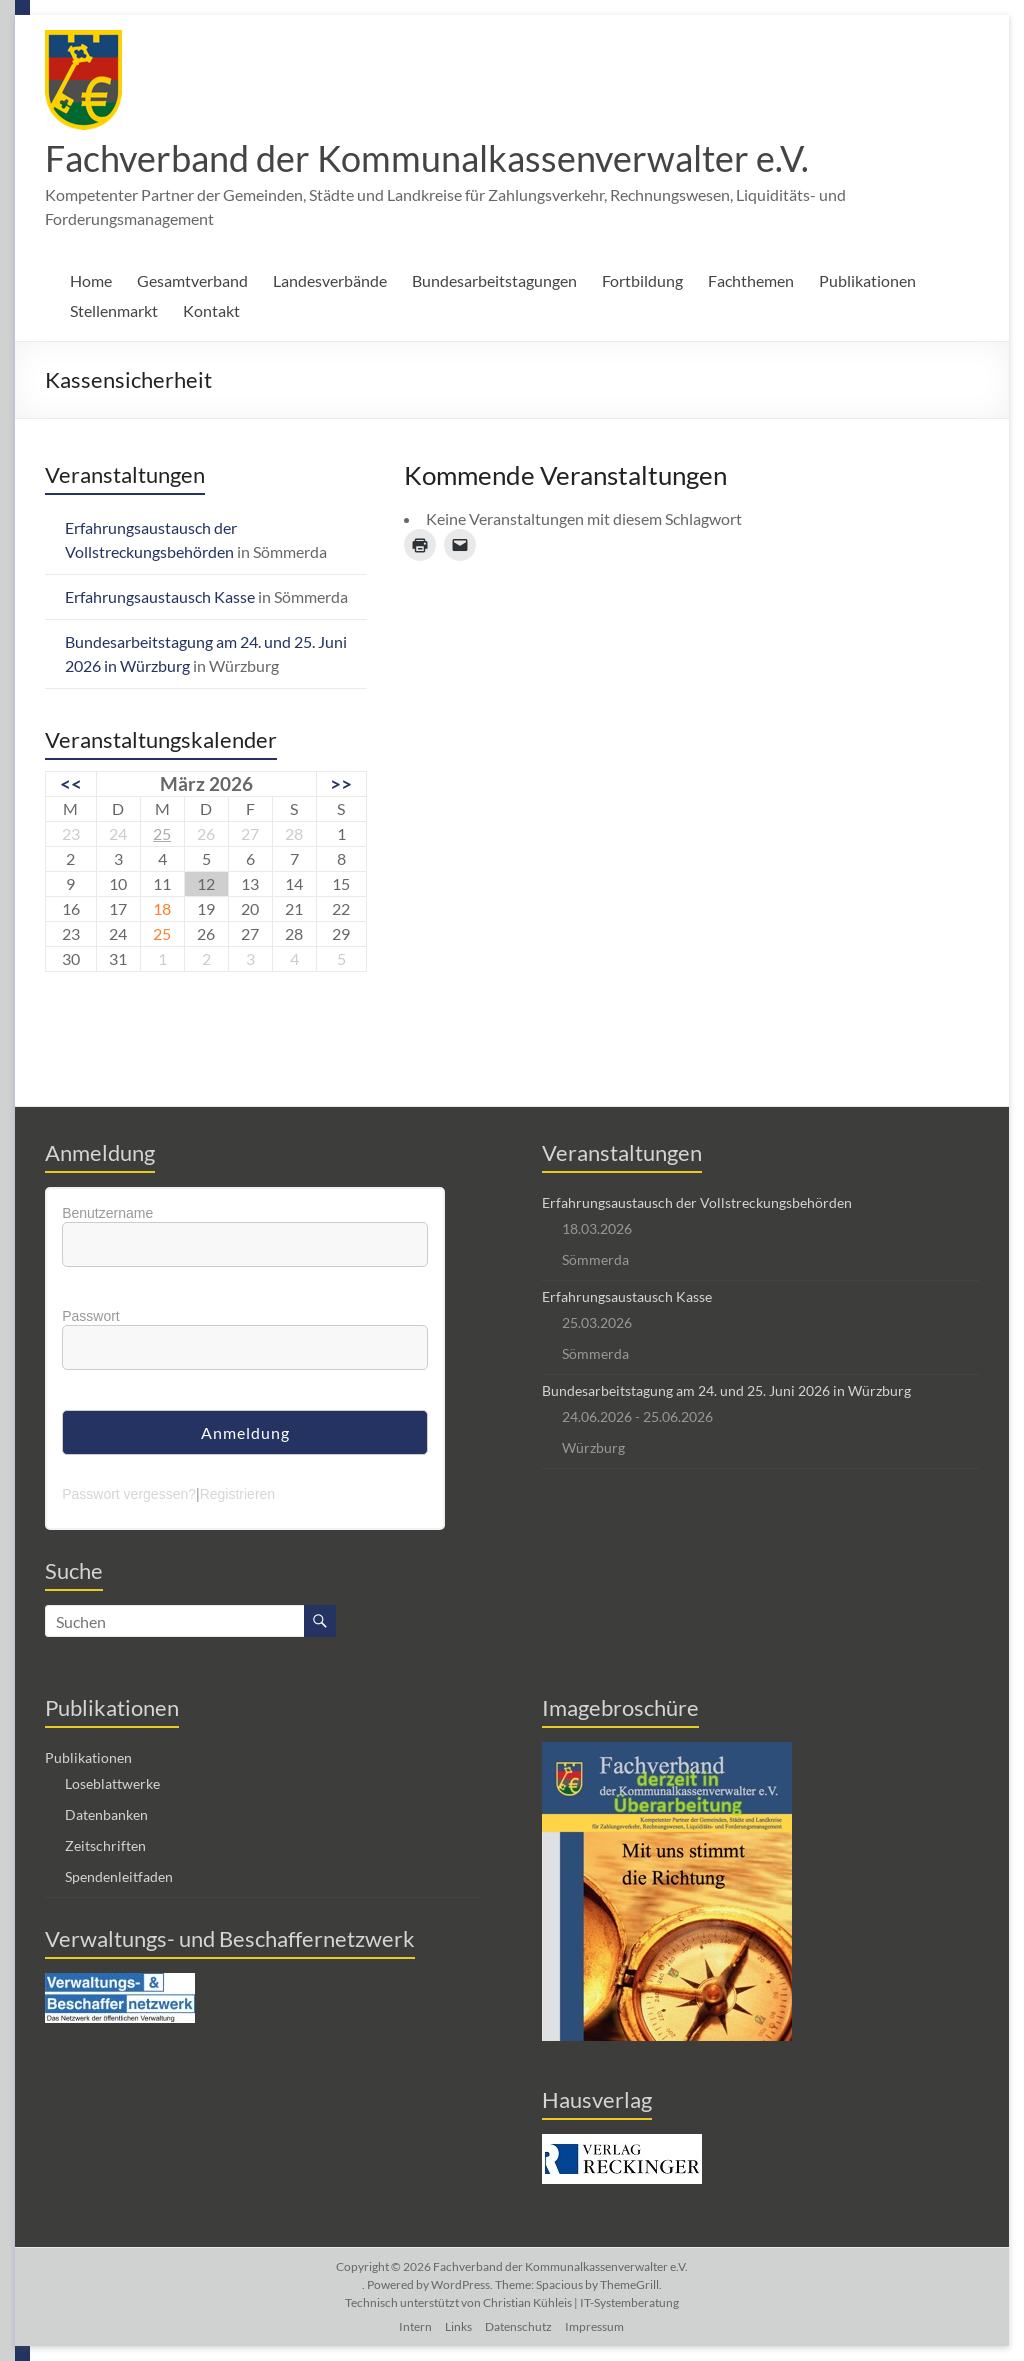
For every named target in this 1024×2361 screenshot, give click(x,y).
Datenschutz (518, 2326)
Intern (415, 2326)
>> (341, 783)
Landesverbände (330, 280)
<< (71, 783)
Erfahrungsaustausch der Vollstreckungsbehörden (697, 1202)
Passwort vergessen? (129, 1494)
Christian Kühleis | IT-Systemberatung (581, 2302)
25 (162, 833)
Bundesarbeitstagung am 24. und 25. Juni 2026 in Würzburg (726, 1390)
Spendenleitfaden (119, 1876)
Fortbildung (642, 280)
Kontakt (211, 310)
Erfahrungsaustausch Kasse (160, 596)
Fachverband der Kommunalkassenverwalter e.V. (427, 158)
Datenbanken (106, 1814)
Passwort (91, 1316)
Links (458, 2326)
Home (91, 280)
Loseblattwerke (112, 1783)
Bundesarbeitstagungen (494, 280)
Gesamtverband (192, 280)
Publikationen (867, 280)
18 (162, 908)
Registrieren (237, 1494)
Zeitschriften (105, 1845)
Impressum (594, 2326)
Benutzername (107, 1213)
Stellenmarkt (114, 310)
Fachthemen (751, 280)
